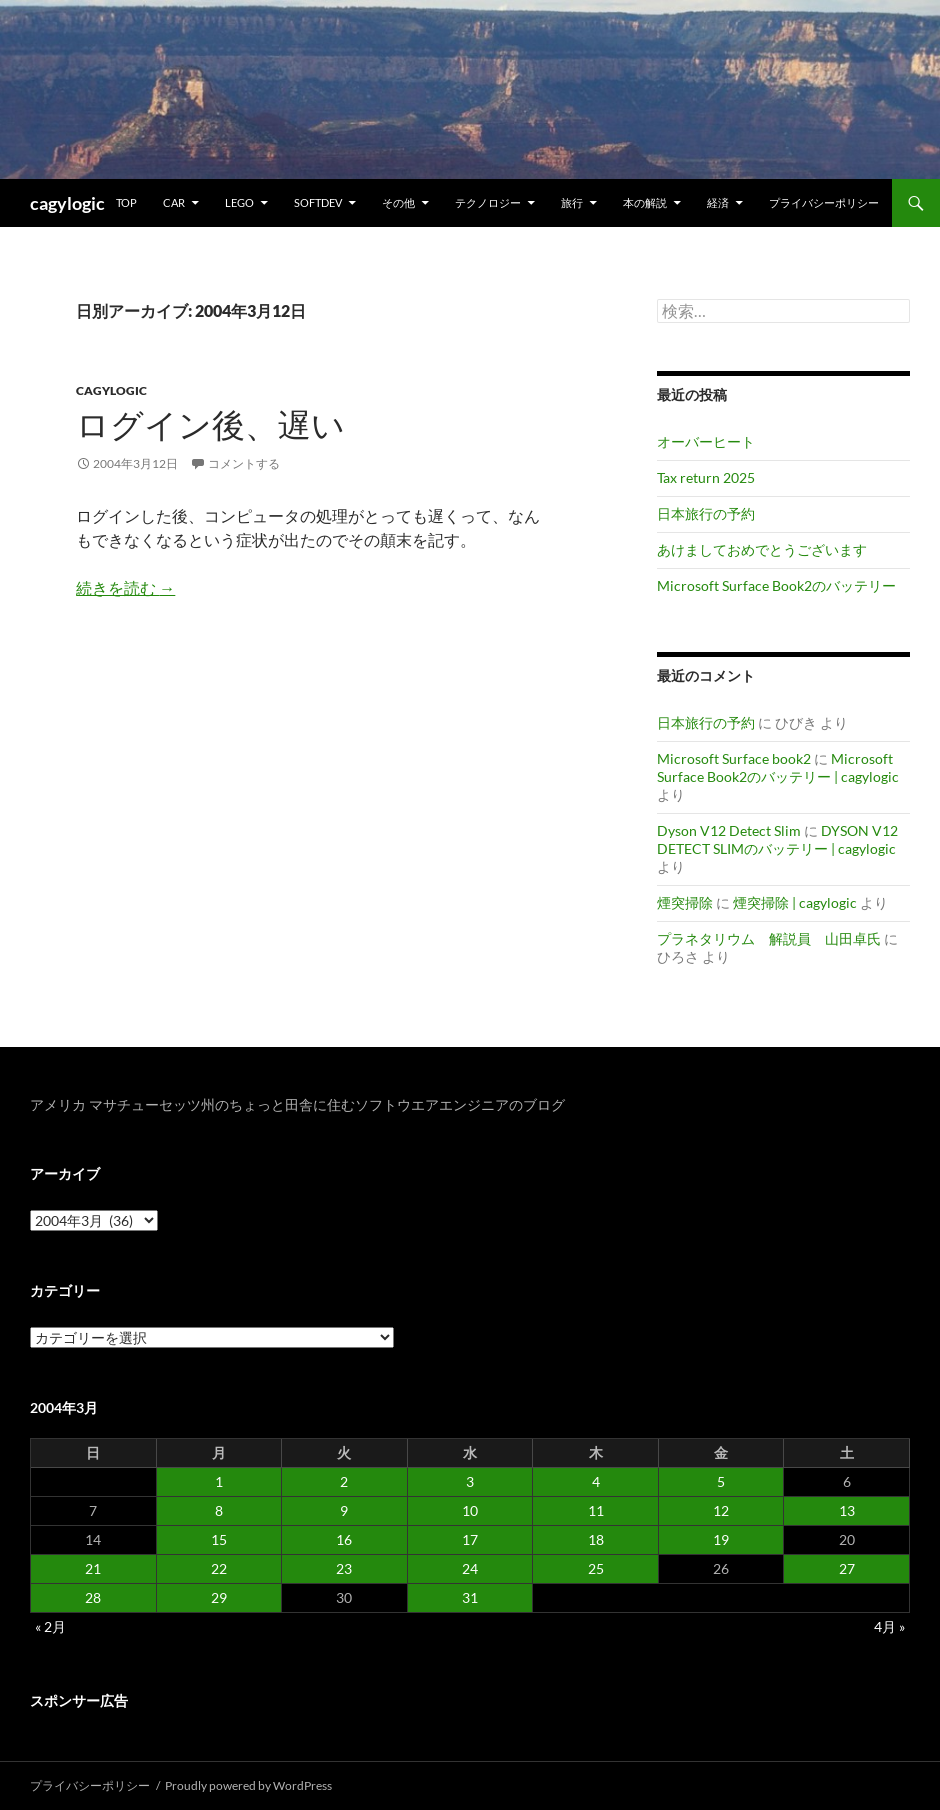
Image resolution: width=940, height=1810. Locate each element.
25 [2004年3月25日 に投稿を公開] (596, 1568)
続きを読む (125, 587)
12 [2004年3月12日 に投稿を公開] (721, 1510)
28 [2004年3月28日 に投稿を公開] (93, 1597)
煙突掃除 (685, 902)
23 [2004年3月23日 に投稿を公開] (344, 1568)
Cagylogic (111, 390)
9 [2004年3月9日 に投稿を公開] (344, 1510)
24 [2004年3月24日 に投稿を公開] (470, 1568)
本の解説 (645, 202)
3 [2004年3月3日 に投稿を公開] (470, 1481)
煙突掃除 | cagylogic (795, 902)
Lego (239, 202)
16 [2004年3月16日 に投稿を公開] (344, 1539)
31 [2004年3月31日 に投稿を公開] (470, 1597)
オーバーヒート (706, 441)
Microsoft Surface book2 (734, 758)
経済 (718, 202)
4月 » (889, 1626)
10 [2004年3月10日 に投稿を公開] (470, 1510)
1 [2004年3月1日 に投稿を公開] (219, 1481)
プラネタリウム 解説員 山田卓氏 (769, 938)
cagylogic (67, 203)
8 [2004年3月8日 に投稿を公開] (219, 1510)
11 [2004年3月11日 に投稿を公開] (596, 1510)
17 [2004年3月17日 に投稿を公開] (470, 1539)
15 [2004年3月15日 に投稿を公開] (219, 1539)
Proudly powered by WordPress (248, 1785)
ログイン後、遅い (210, 424)
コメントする (244, 463)
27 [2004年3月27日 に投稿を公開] (847, 1568)
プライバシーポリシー (824, 202)
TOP (126, 202)
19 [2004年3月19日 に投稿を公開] (721, 1539)
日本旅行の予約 (706, 513)
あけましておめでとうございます (762, 549)
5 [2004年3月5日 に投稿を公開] (721, 1481)
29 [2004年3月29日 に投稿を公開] (219, 1597)
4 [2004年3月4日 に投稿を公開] (596, 1481)
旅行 (572, 202)
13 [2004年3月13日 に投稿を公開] (847, 1510)
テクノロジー (488, 202)
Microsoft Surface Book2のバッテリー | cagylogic (778, 767)
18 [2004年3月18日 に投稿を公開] (596, 1539)
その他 (398, 202)
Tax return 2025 (706, 477)
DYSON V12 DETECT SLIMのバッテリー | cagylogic (777, 839)
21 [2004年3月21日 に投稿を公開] (93, 1568)
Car (174, 202)
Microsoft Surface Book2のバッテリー (776, 585)
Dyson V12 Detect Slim (729, 830)
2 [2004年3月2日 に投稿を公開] (344, 1481)
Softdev (318, 202)
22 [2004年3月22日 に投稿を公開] (219, 1568)
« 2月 (50, 1626)
